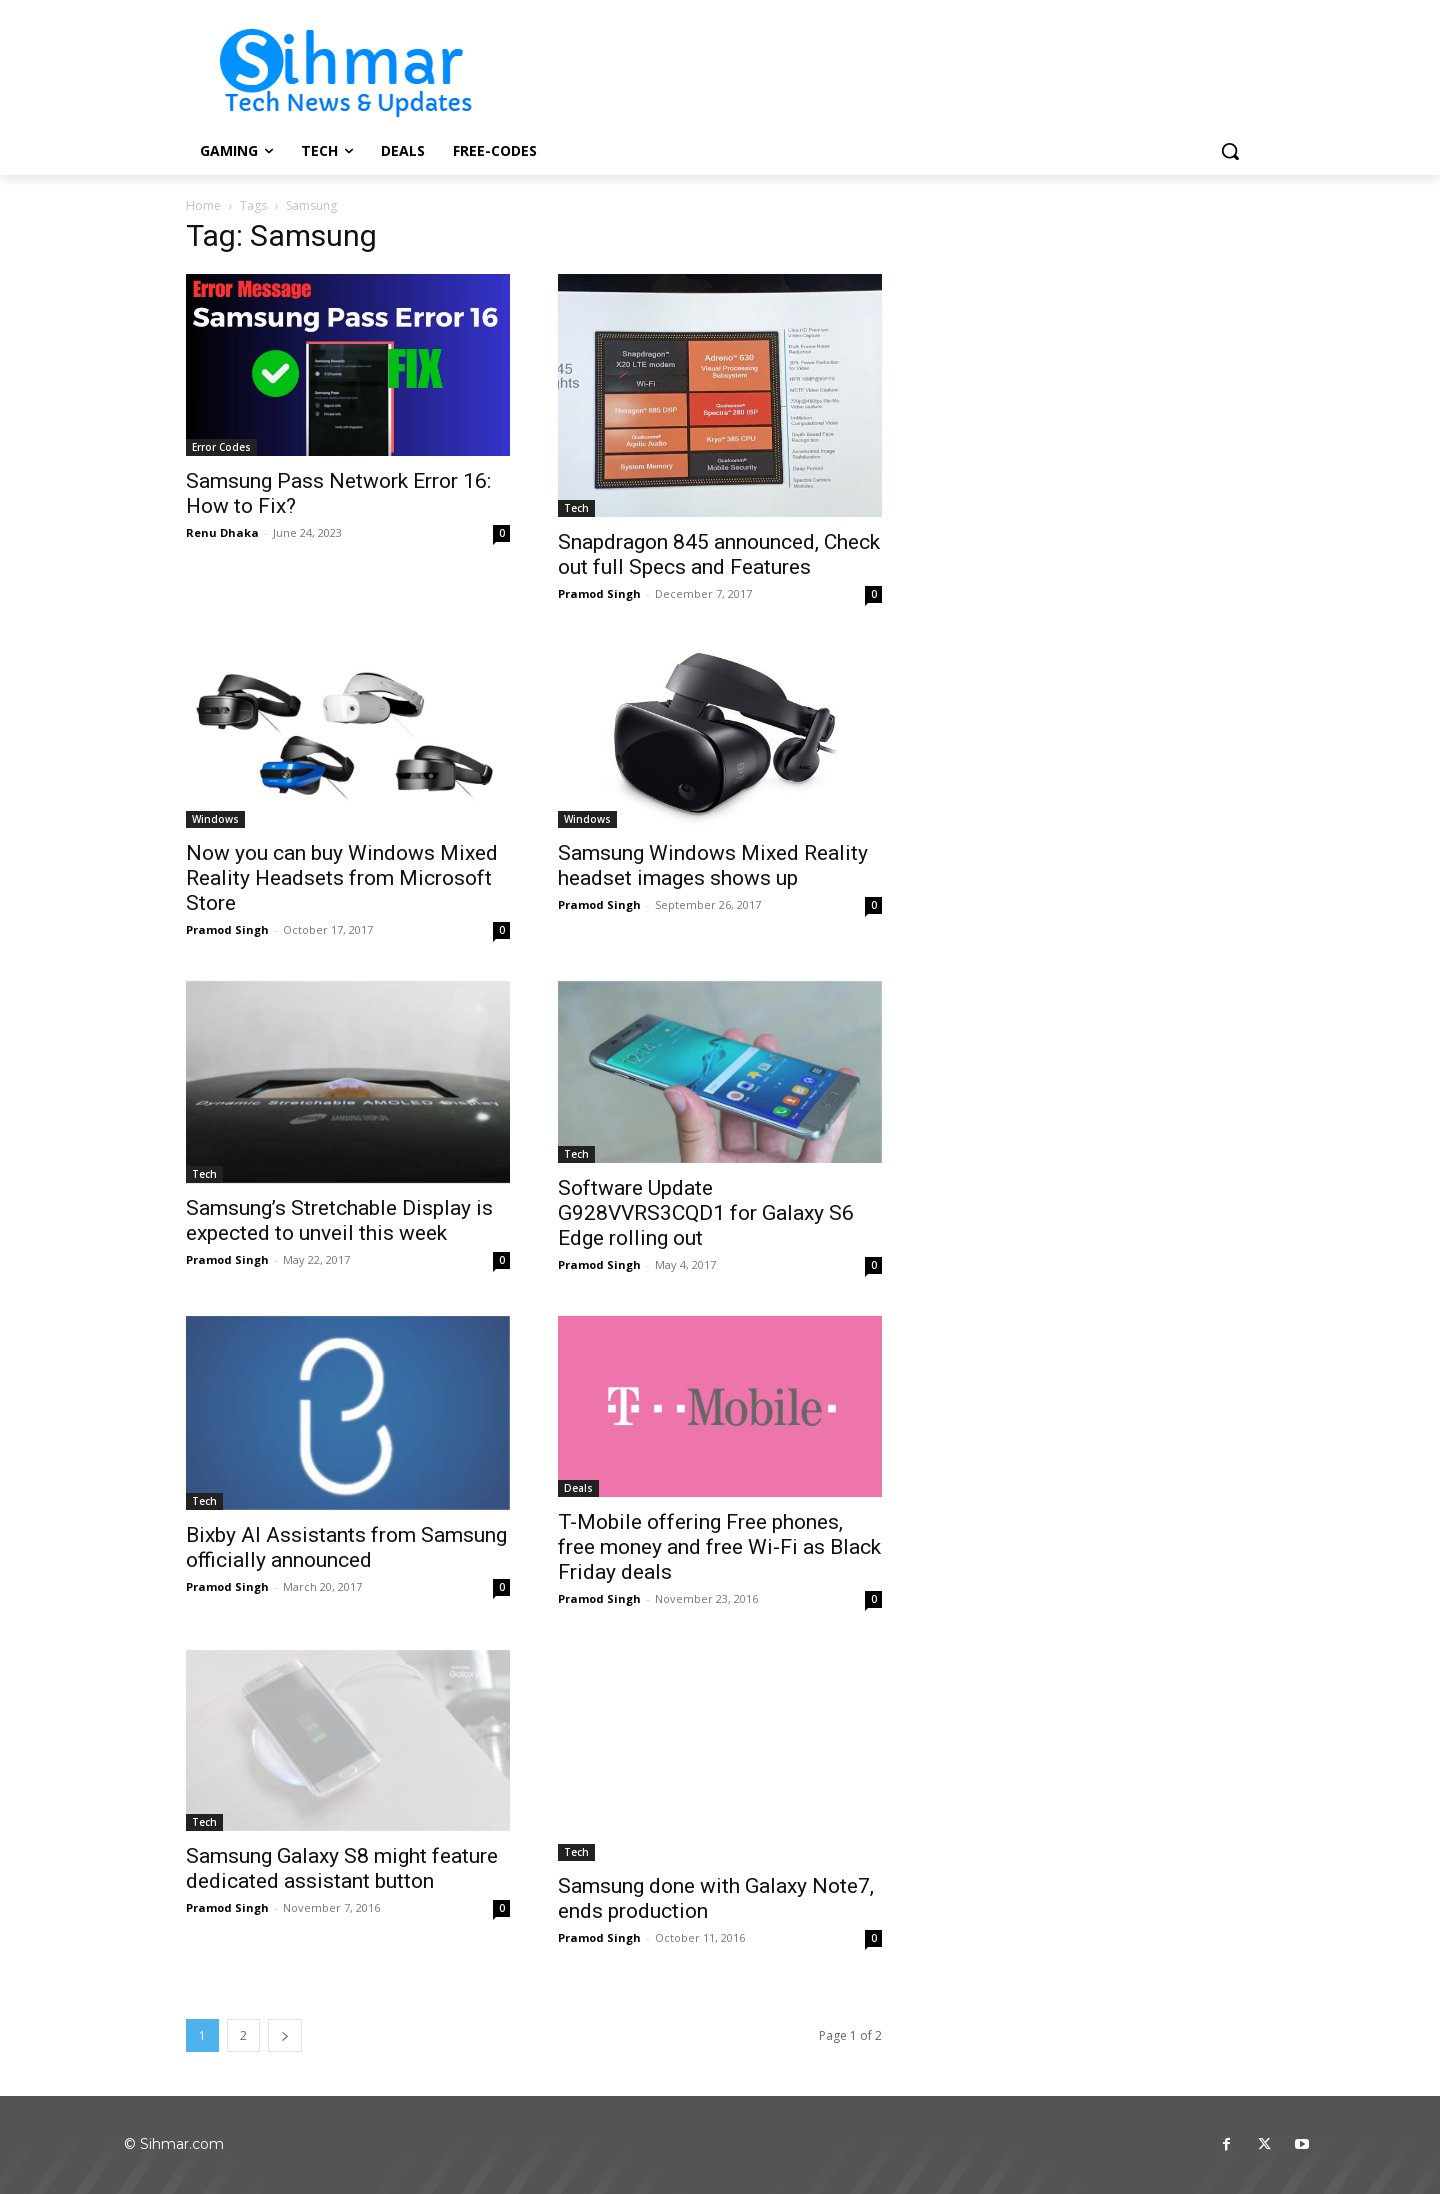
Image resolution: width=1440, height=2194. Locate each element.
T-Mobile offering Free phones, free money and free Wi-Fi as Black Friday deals (719, 1547)
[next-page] (285, 2035)
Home (203, 205)
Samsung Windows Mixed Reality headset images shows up (713, 865)
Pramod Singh (599, 593)
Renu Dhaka (222, 532)
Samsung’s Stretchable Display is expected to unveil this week (339, 1220)
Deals (578, 1488)
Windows (215, 819)
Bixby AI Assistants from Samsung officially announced (346, 1547)
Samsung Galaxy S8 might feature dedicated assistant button (342, 1868)
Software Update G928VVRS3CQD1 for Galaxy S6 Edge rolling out (706, 1213)
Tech (576, 508)
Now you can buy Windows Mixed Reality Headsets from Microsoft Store (342, 878)
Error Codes (221, 447)
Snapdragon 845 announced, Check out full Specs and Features (719, 554)
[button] (1230, 151)
